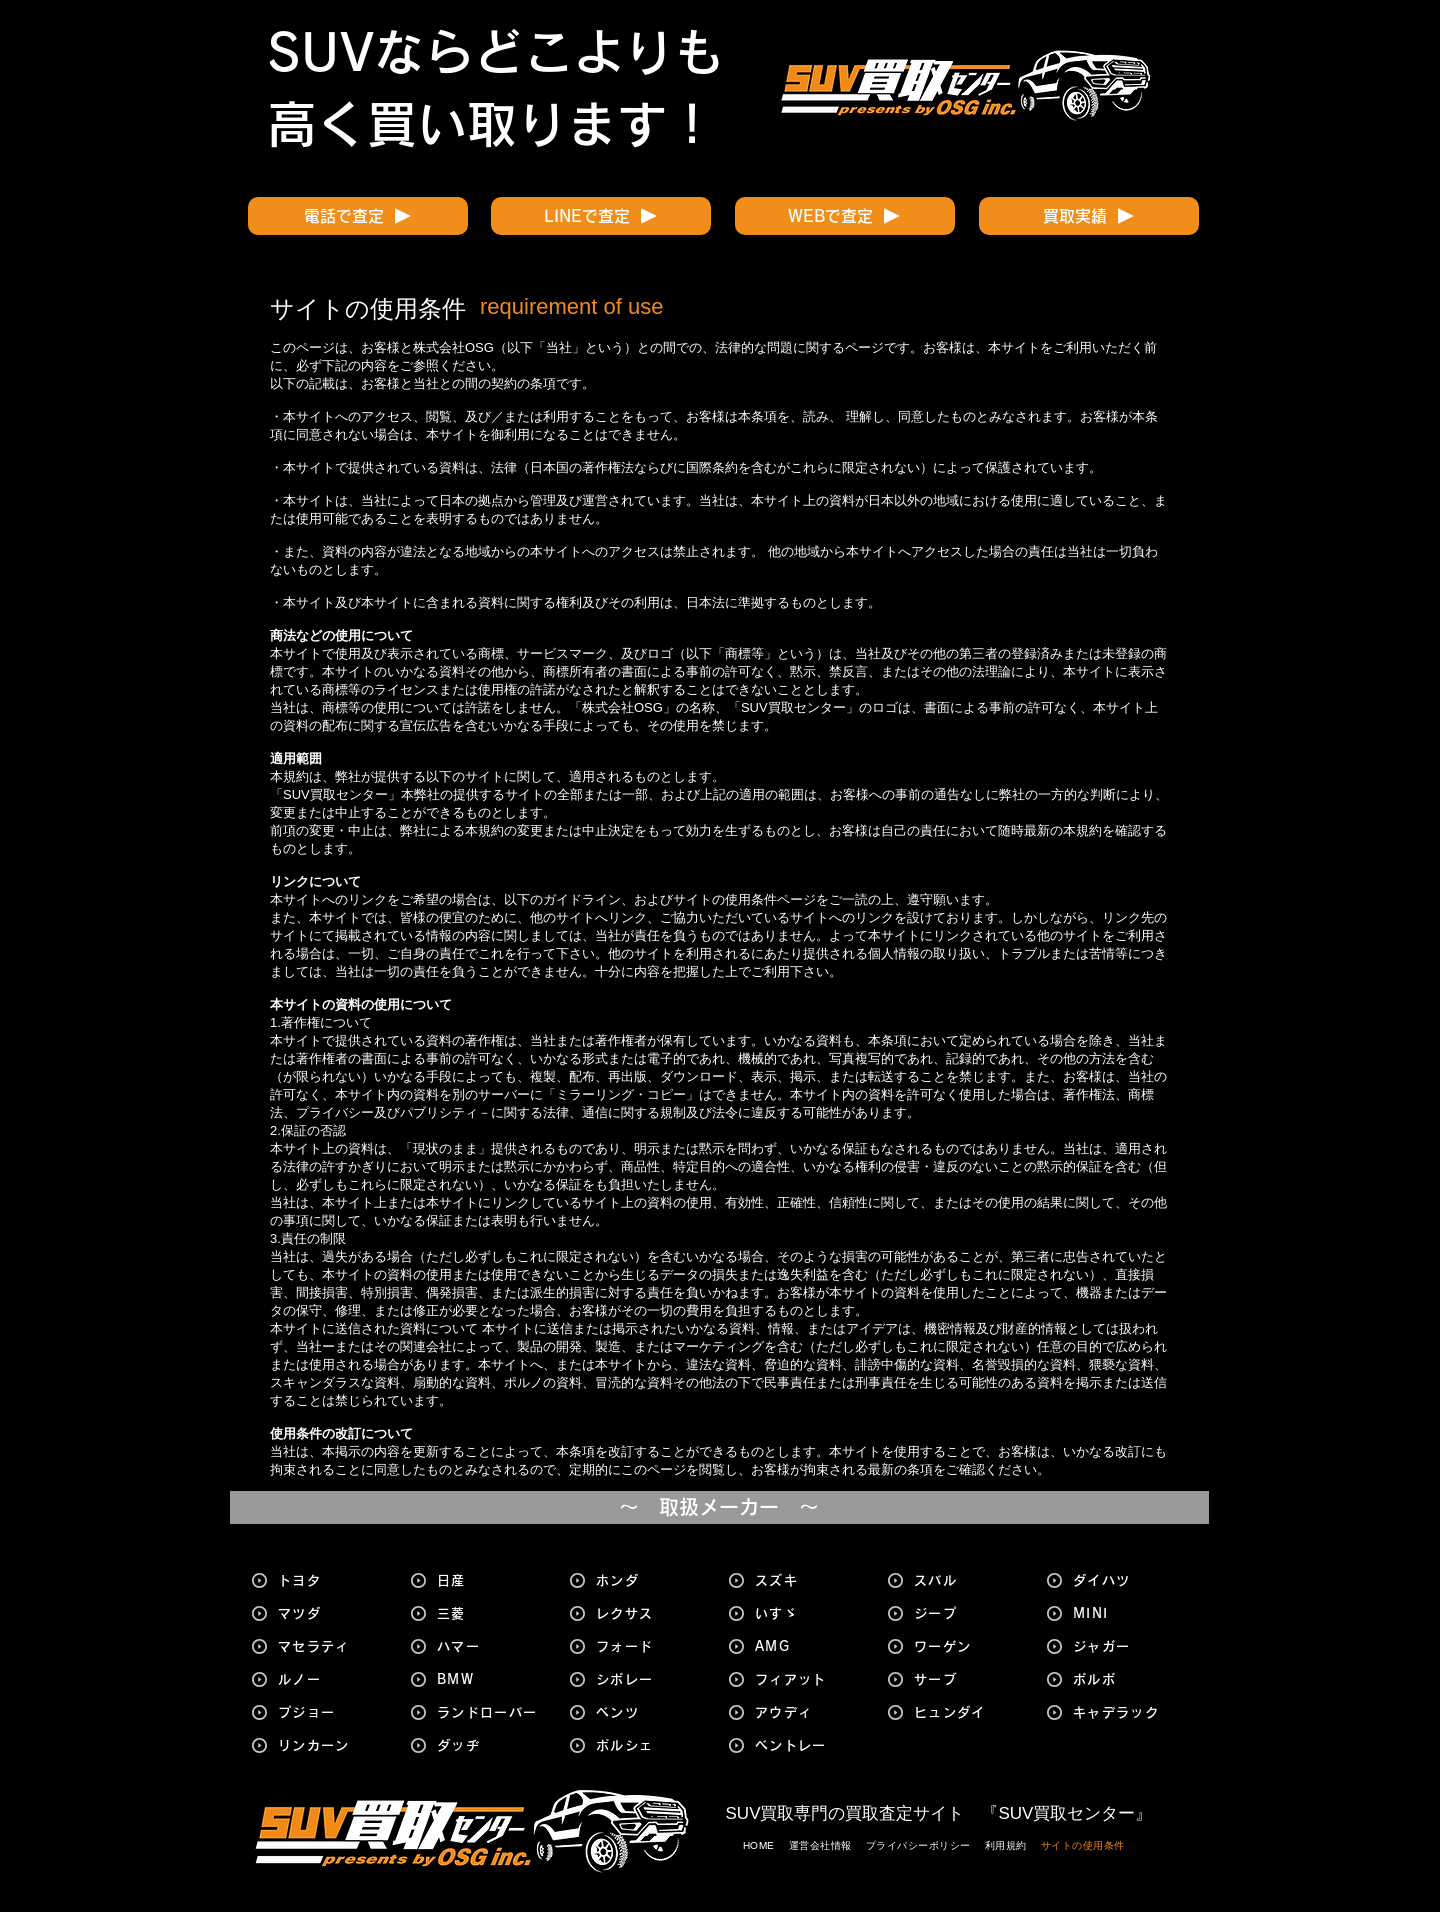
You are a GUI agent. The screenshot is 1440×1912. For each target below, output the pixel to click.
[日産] (490, 1580)
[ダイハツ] (1126, 1580)
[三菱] (490, 1613)
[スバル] (967, 1580)
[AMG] (808, 1646)
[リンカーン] (331, 1745)
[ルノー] (331, 1679)
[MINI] (1126, 1613)
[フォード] (649, 1646)
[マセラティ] (331, 1646)
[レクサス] (649, 1613)
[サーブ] (967, 1679)
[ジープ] (967, 1613)
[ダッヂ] (490, 1745)
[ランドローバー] (490, 1712)
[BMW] (490, 1679)
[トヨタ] (331, 1580)
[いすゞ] (808, 1613)
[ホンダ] (649, 1580)
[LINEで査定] (601, 216)
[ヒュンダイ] (967, 1712)
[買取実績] (1089, 216)
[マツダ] (331, 1613)
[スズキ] (808, 1580)
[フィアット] (808, 1679)
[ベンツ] (649, 1712)
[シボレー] (649, 1679)
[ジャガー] (1126, 1646)
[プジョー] (331, 1712)
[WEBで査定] (845, 216)
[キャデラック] (1126, 1712)
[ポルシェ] (649, 1745)
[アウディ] (808, 1712)
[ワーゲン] (967, 1646)
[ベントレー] (808, 1745)
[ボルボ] (1126, 1679)
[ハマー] (490, 1646)
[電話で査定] (358, 216)
